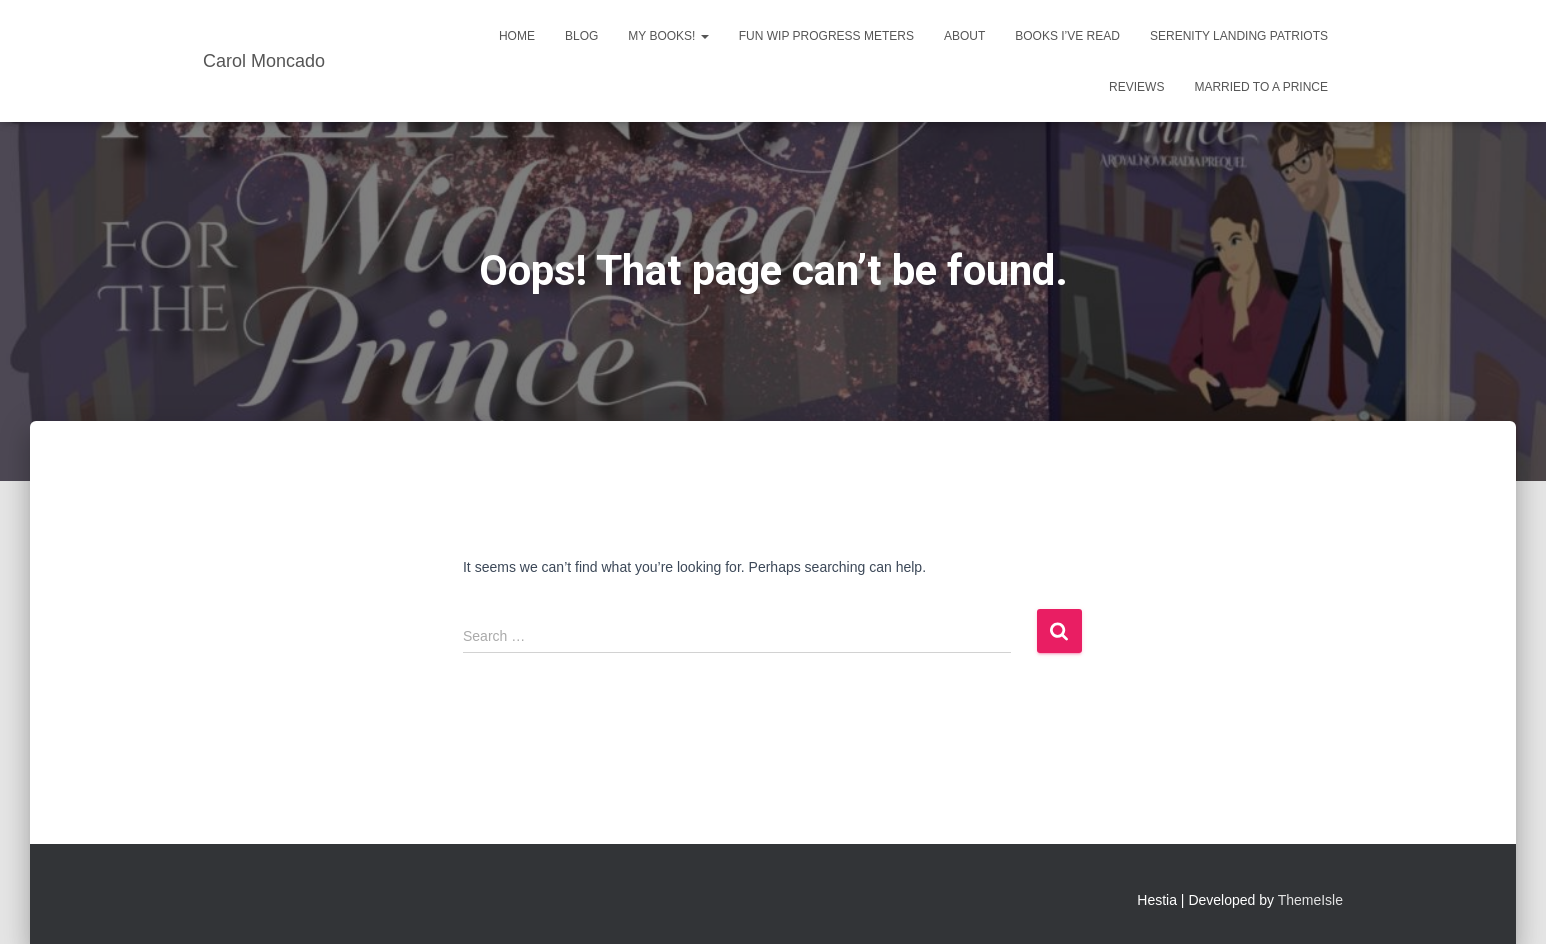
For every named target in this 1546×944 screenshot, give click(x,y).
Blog (581, 36)
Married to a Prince (1261, 87)
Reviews (1136, 87)
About (964, 36)
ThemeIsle (1310, 900)
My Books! (668, 36)
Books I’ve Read (1067, 36)
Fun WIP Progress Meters (826, 36)
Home (517, 36)
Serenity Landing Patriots (1239, 36)
